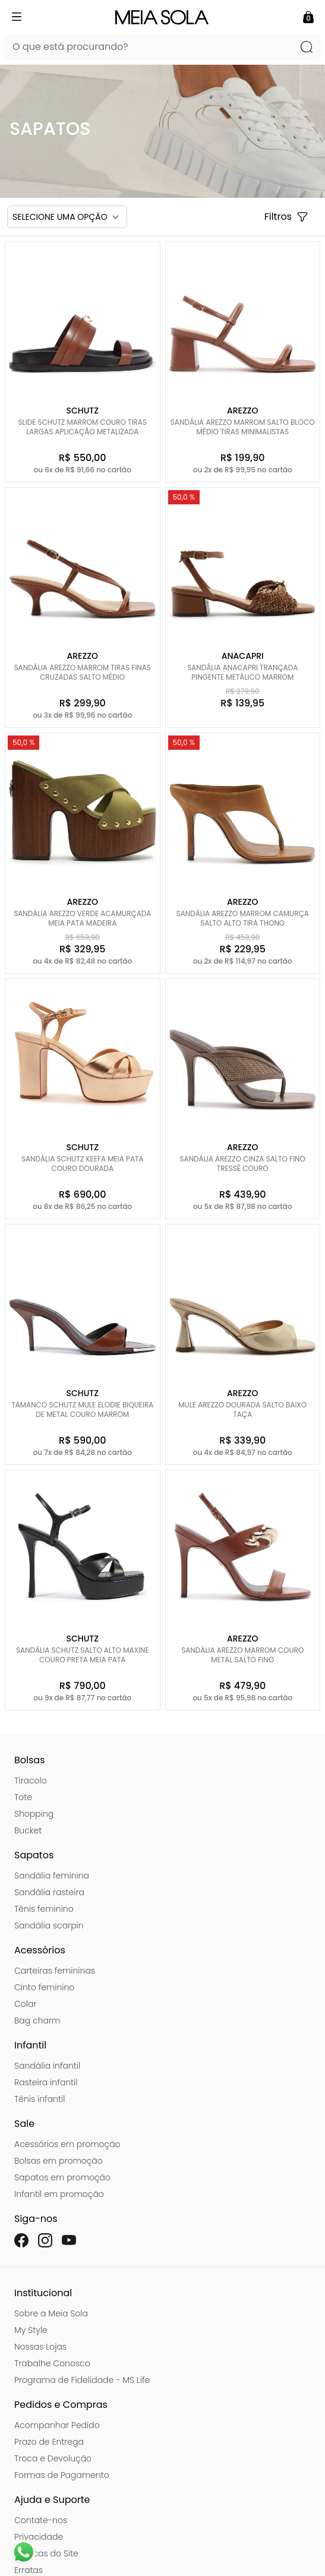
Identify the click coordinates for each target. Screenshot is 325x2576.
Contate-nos (40, 2520)
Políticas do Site (46, 2553)
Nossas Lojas (40, 2347)
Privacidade (38, 2537)
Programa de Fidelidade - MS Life (82, 2380)
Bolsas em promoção (58, 2161)
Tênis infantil (39, 2099)
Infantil (30, 2045)
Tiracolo (30, 1780)
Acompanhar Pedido (57, 2425)
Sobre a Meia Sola (51, 2313)
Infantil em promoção (59, 2194)
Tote (23, 1797)
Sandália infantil (47, 2066)
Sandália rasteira (49, 1892)
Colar (25, 2004)
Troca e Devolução (52, 2458)
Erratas (28, 2570)
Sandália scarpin (49, 1925)
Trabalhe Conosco (52, 2363)
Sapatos (33, 1855)
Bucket (28, 1830)
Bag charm (37, 2020)
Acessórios (39, 1950)
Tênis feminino (44, 1909)
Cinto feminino (44, 1987)
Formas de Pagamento (61, 2475)
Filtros (286, 216)
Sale (24, 2123)
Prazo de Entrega (49, 2442)
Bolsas (29, 1760)
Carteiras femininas (54, 1971)
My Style (31, 2330)
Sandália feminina (51, 1876)
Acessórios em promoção (67, 2144)
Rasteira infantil (45, 2082)
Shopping (33, 1814)
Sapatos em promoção (62, 2177)
